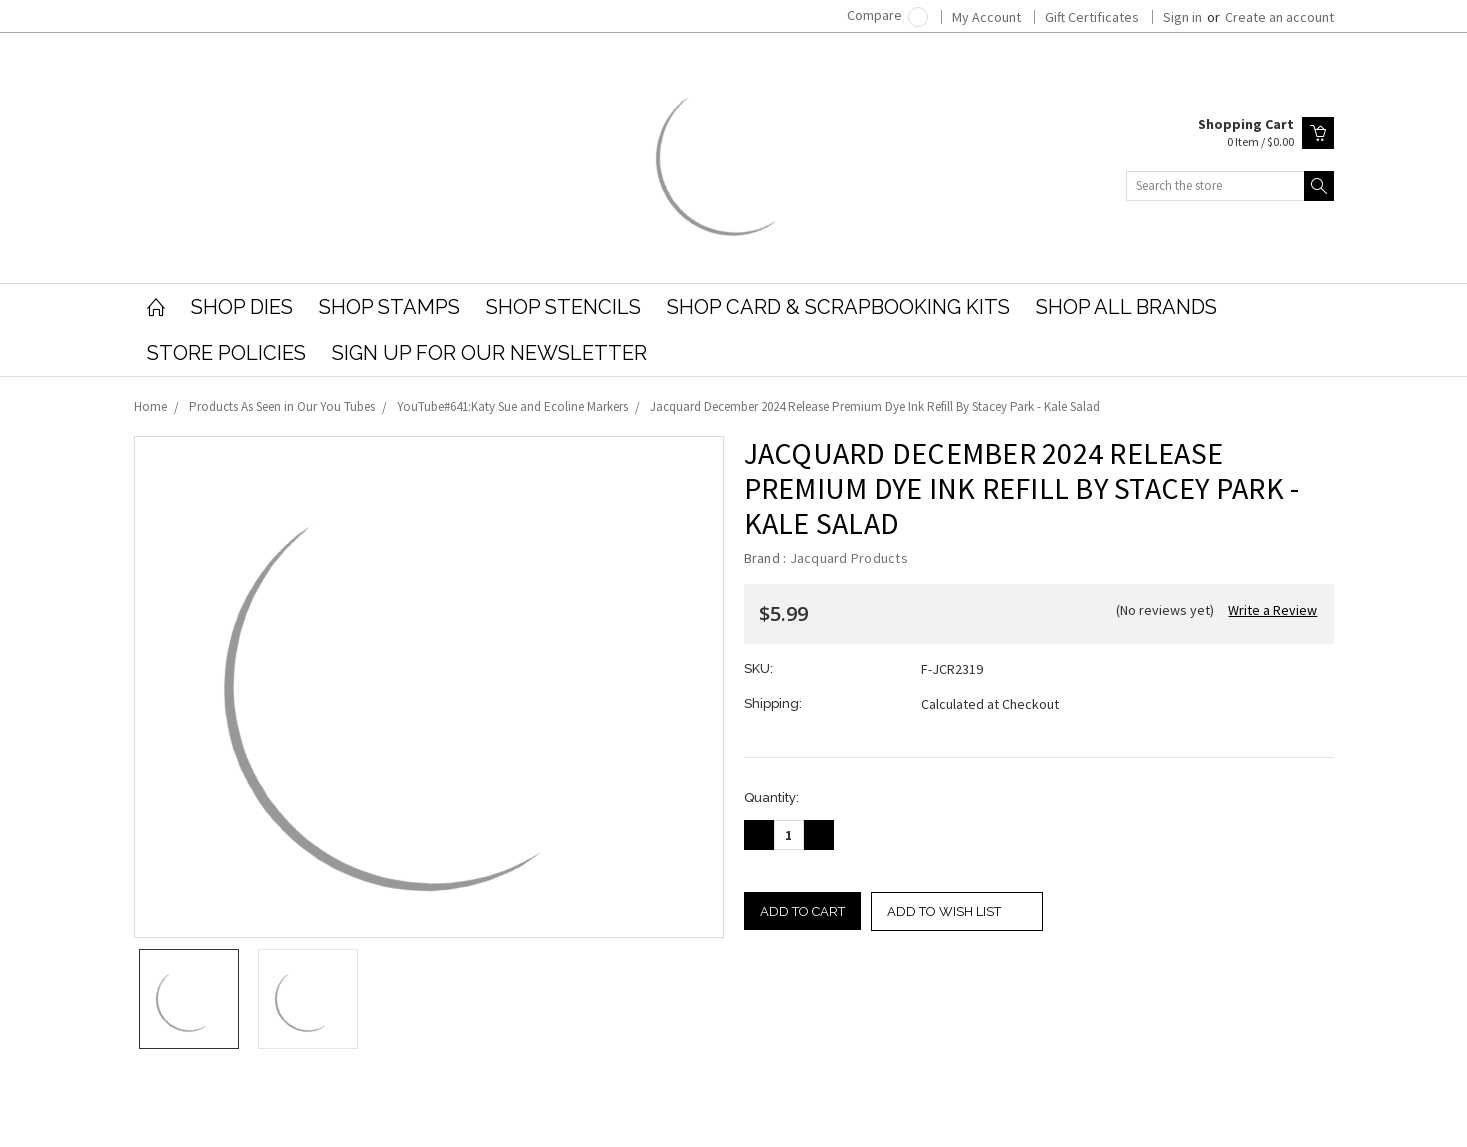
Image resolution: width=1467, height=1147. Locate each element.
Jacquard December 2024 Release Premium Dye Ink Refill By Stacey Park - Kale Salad (875, 406)
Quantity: (771, 797)
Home (150, 406)
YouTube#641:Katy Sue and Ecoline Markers (512, 406)
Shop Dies (242, 307)
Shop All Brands (1126, 307)
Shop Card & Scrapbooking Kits (838, 307)
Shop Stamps (389, 307)
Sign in (1182, 17)
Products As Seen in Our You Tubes (282, 406)
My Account (986, 17)
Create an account (1279, 17)
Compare (887, 15)
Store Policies (226, 353)
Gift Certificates (1092, 17)
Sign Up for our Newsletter (489, 353)
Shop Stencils (563, 307)
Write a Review (1272, 610)
